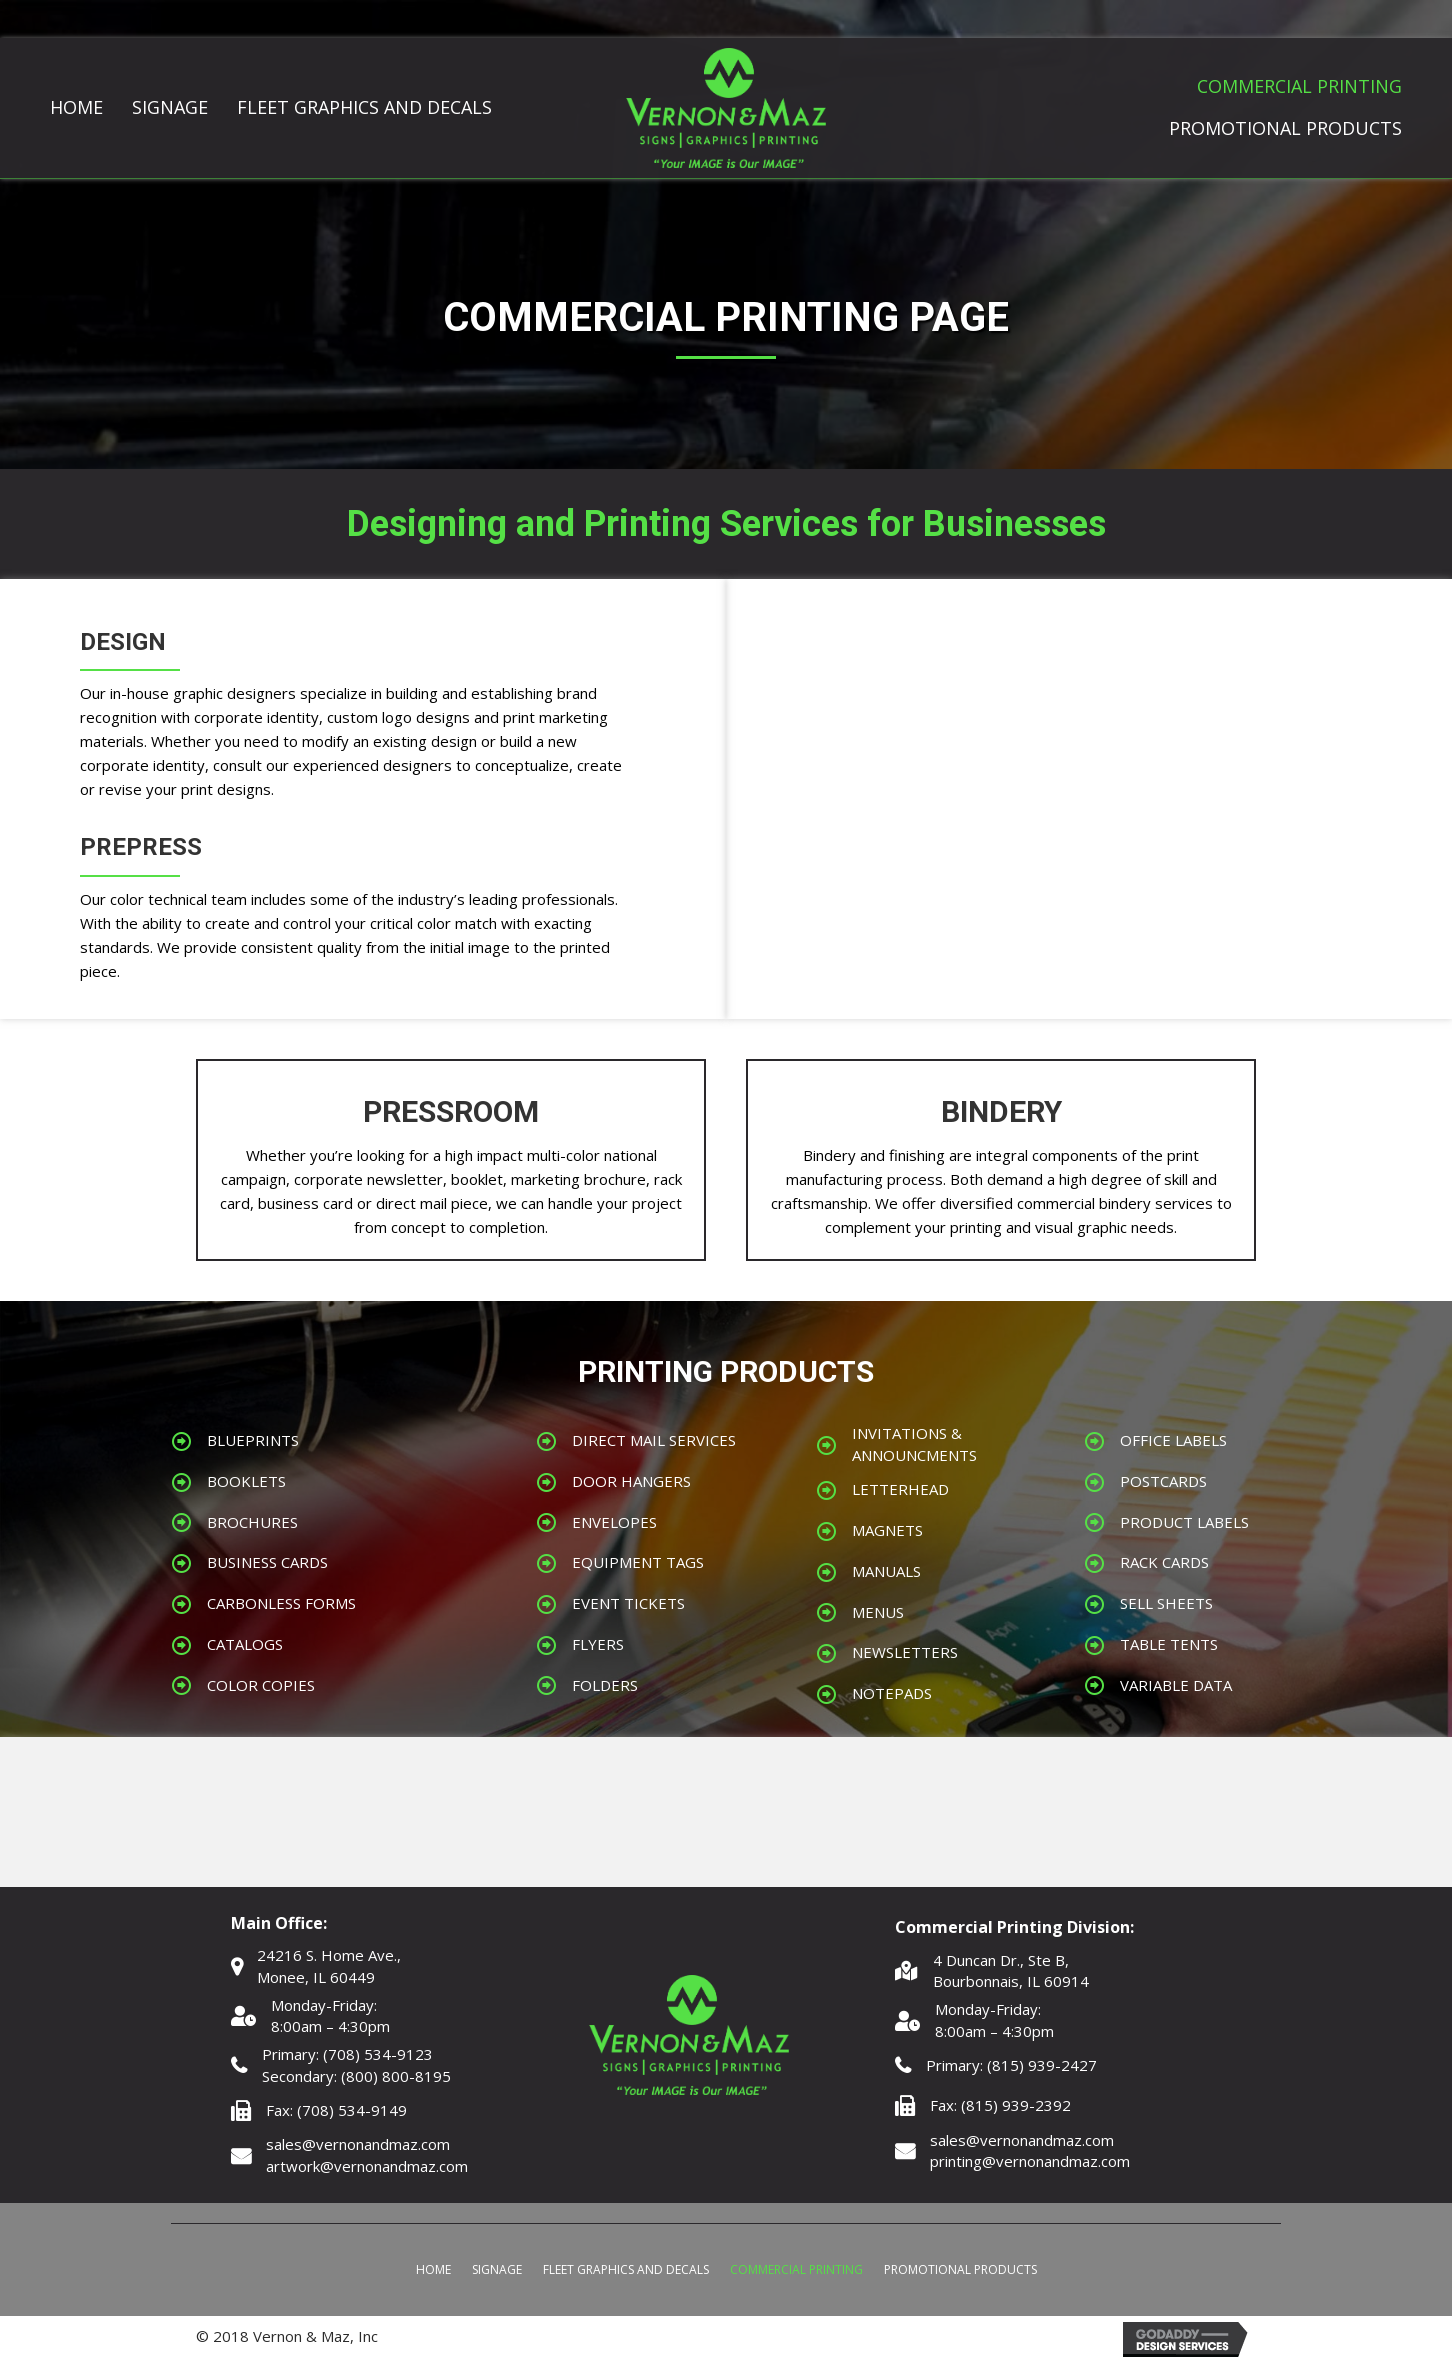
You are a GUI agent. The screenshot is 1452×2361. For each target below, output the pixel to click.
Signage (497, 2269)
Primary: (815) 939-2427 (1011, 2065)
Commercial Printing (796, 2269)
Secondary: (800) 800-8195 (356, 2076)
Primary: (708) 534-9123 (347, 2054)
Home (433, 2269)
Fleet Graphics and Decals (626, 2269)
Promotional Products (960, 2269)
